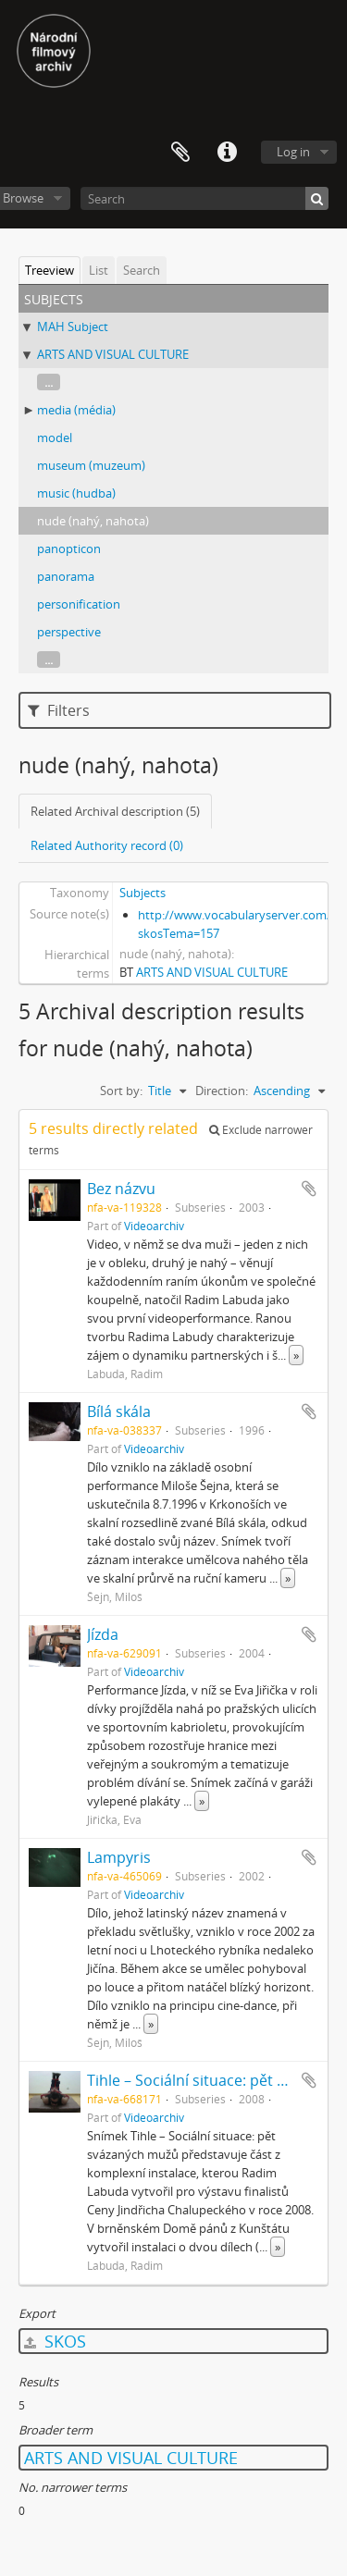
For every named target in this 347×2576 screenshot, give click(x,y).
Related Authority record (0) (107, 845)
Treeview (49, 270)
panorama (65, 576)
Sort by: (121, 1090)
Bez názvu (121, 1188)
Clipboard (180, 152)
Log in (293, 151)
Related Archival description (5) (115, 811)
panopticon (69, 548)
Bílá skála (119, 1411)
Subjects (142, 892)
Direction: (221, 1090)
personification (78, 604)
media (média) (76, 409)
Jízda (102, 1634)
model (54, 437)
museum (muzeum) (91, 465)
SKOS (55, 2341)
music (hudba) (76, 493)
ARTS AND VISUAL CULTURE (113, 354)
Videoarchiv (154, 1225)
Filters (59, 710)
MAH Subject (72, 326)
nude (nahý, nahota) (93, 520)
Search (141, 270)
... (48, 382)
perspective (69, 631)
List (98, 270)
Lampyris (119, 1857)
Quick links (227, 152)
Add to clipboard (309, 1188)
